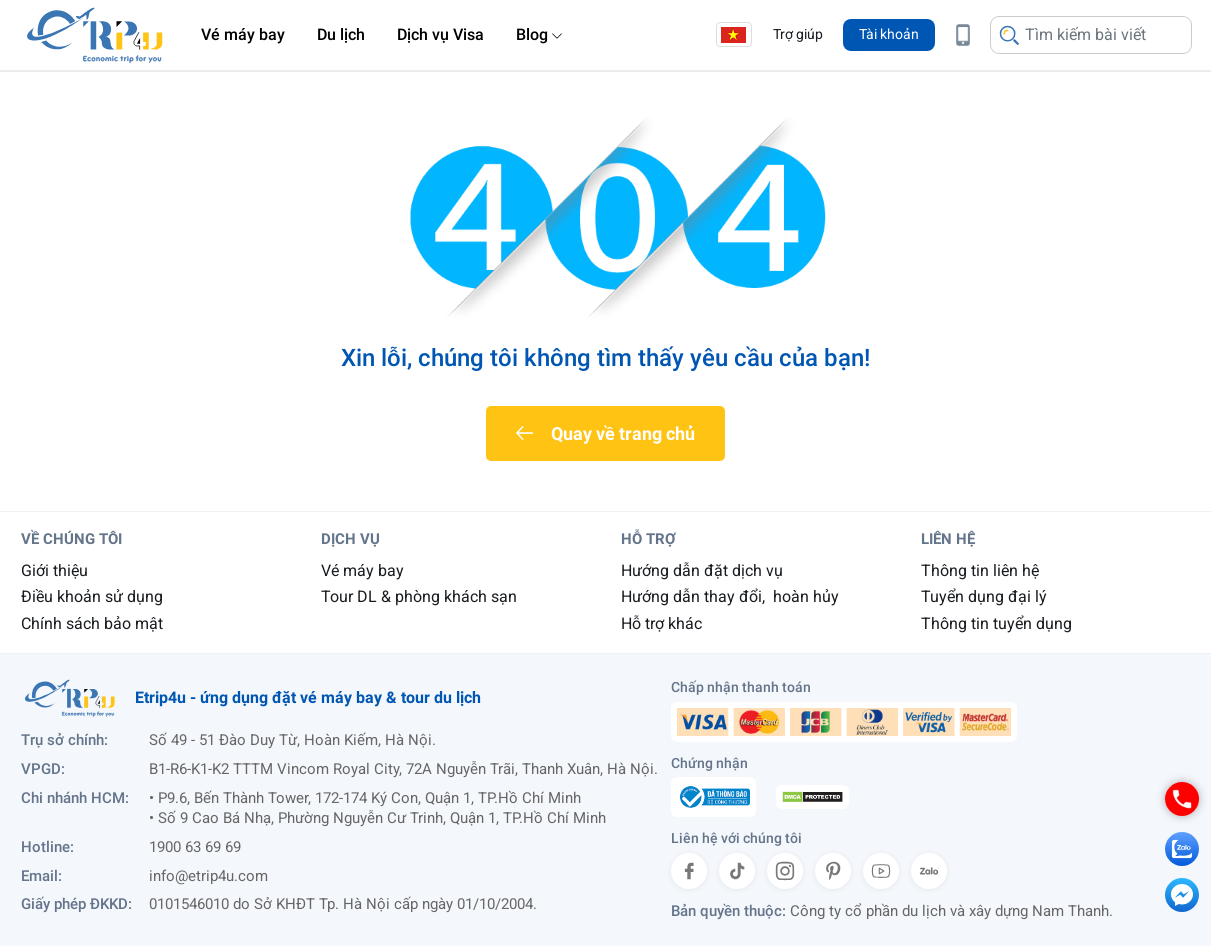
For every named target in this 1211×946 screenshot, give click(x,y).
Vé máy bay (243, 34)
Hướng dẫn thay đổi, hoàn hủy (730, 596)
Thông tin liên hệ (980, 570)
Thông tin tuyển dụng (996, 623)
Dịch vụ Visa (440, 34)
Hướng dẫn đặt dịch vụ (702, 570)
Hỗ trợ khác (661, 623)
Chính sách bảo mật (92, 623)
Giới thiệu (54, 570)
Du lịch (341, 34)
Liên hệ (948, 539)
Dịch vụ (350, 539)
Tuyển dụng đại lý (984, 596)
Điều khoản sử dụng (92, 596)
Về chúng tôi (71, 539)
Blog (532, 34)
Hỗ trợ (648, 539)
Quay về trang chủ (623, 433)
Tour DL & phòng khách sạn (419, 596)
